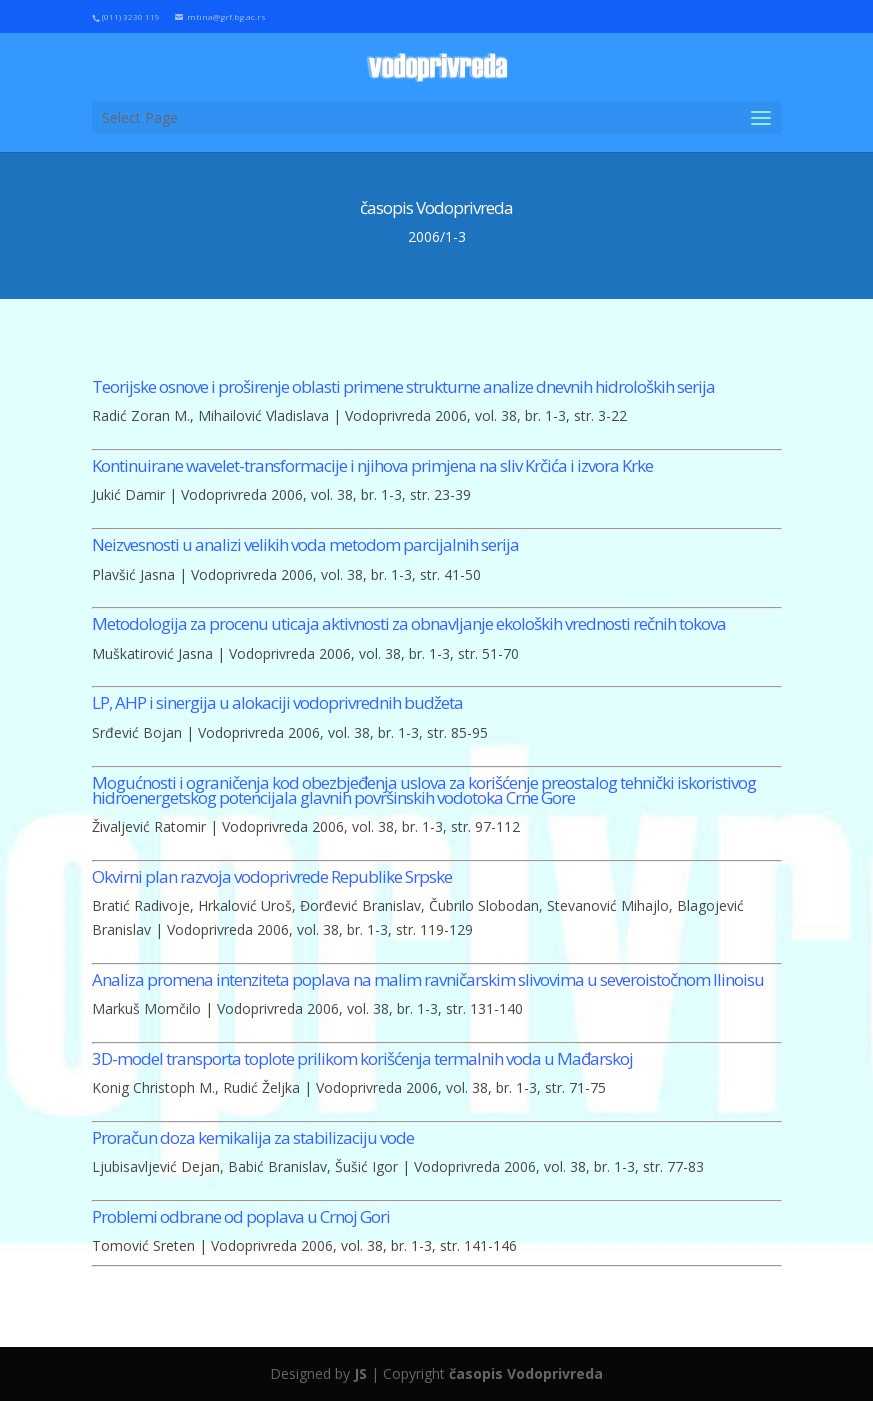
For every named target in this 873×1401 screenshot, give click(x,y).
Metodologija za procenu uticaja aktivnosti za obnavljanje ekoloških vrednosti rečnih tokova (409, 623)
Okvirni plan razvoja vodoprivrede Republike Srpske (272, 876)
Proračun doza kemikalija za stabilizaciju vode (253, 1137)
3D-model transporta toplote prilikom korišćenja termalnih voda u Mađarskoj (362, 1058)
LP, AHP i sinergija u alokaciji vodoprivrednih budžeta (277, 702)
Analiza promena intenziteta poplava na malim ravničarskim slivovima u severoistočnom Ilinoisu (428, 979)
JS (360, 1373)
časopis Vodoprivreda (526, 1373)
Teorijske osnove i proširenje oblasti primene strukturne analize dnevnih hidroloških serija (403, 386)
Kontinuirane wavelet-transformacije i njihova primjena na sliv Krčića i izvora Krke (372, 465)
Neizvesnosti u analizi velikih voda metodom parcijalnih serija (305, 544)
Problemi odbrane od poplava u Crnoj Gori (241, 1216)
